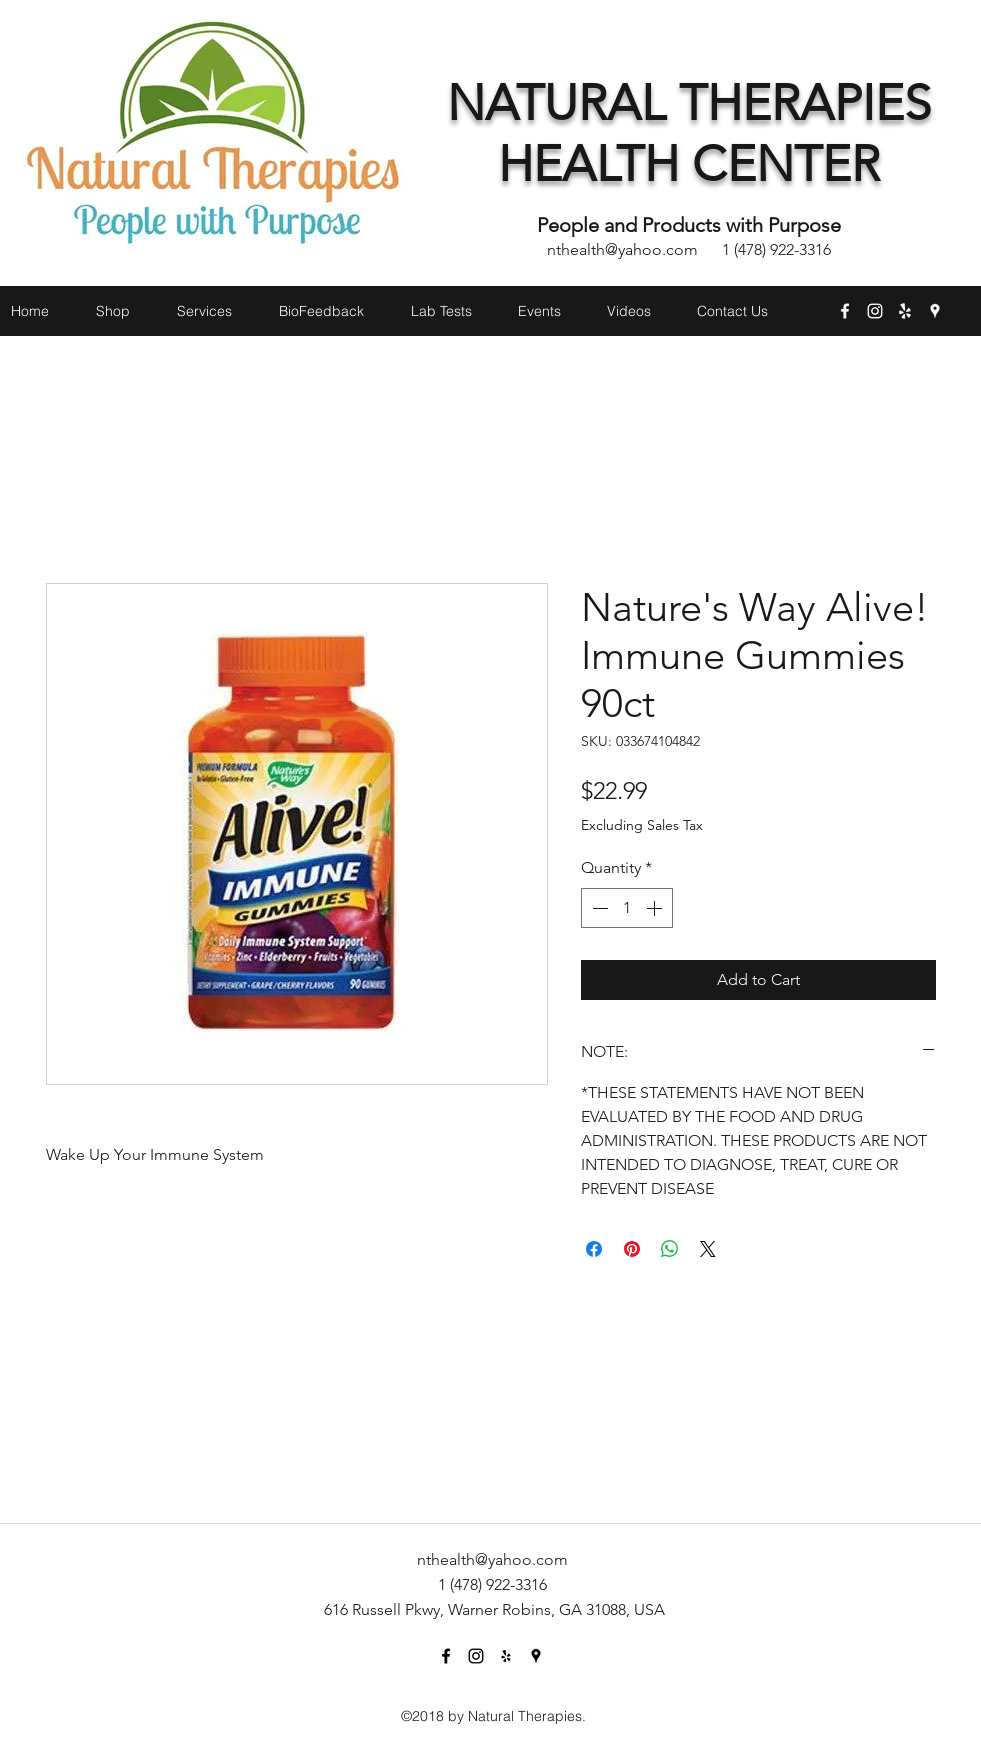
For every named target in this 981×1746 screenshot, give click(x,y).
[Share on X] (708, 1249)
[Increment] (656, 908)
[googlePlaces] (935, 311)
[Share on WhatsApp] (670, 1249)
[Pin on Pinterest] (632, 1249)
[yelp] (905, 311)
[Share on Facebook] (594, 1249)
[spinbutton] (627, 908)
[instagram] (875, 311)
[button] (949, 348)
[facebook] (845, 311)
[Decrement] (598, 908)
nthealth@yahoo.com (622, 249)
